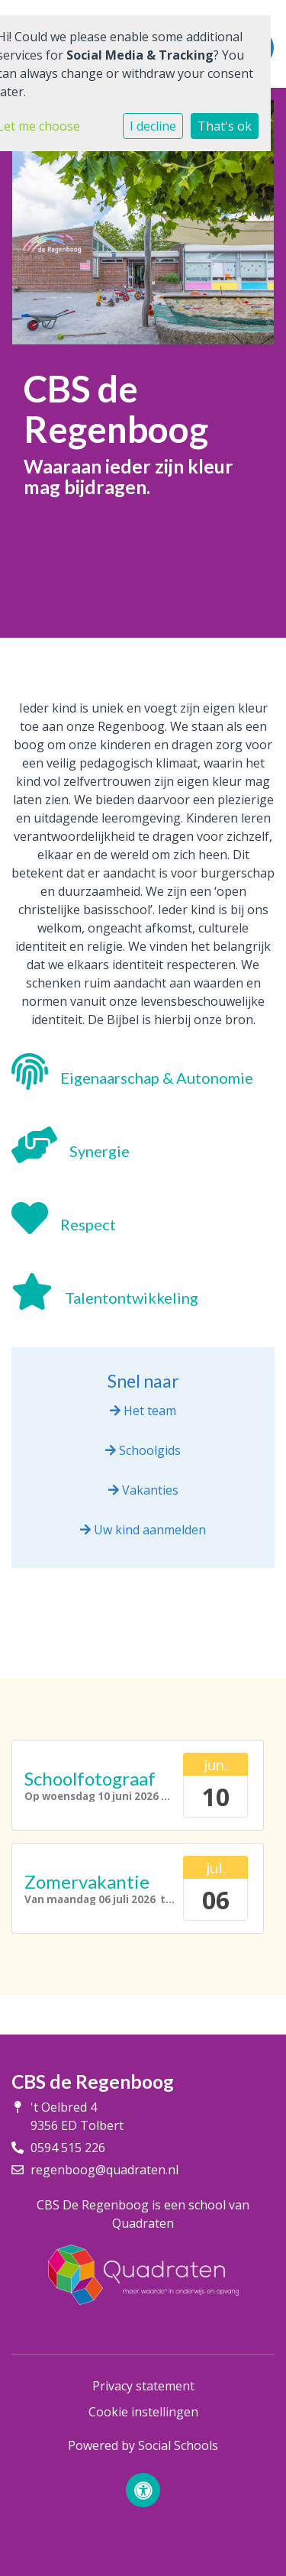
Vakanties (143, 1490)
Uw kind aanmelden (143, 1529)
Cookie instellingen (143, 2411)
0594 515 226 (68, 2147)
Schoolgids (143, 1450)
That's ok (225, 126)
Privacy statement (143, 2385)
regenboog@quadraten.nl (104, 2169)
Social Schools (178, 2445)
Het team (143, 1410)
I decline (153, 126)
